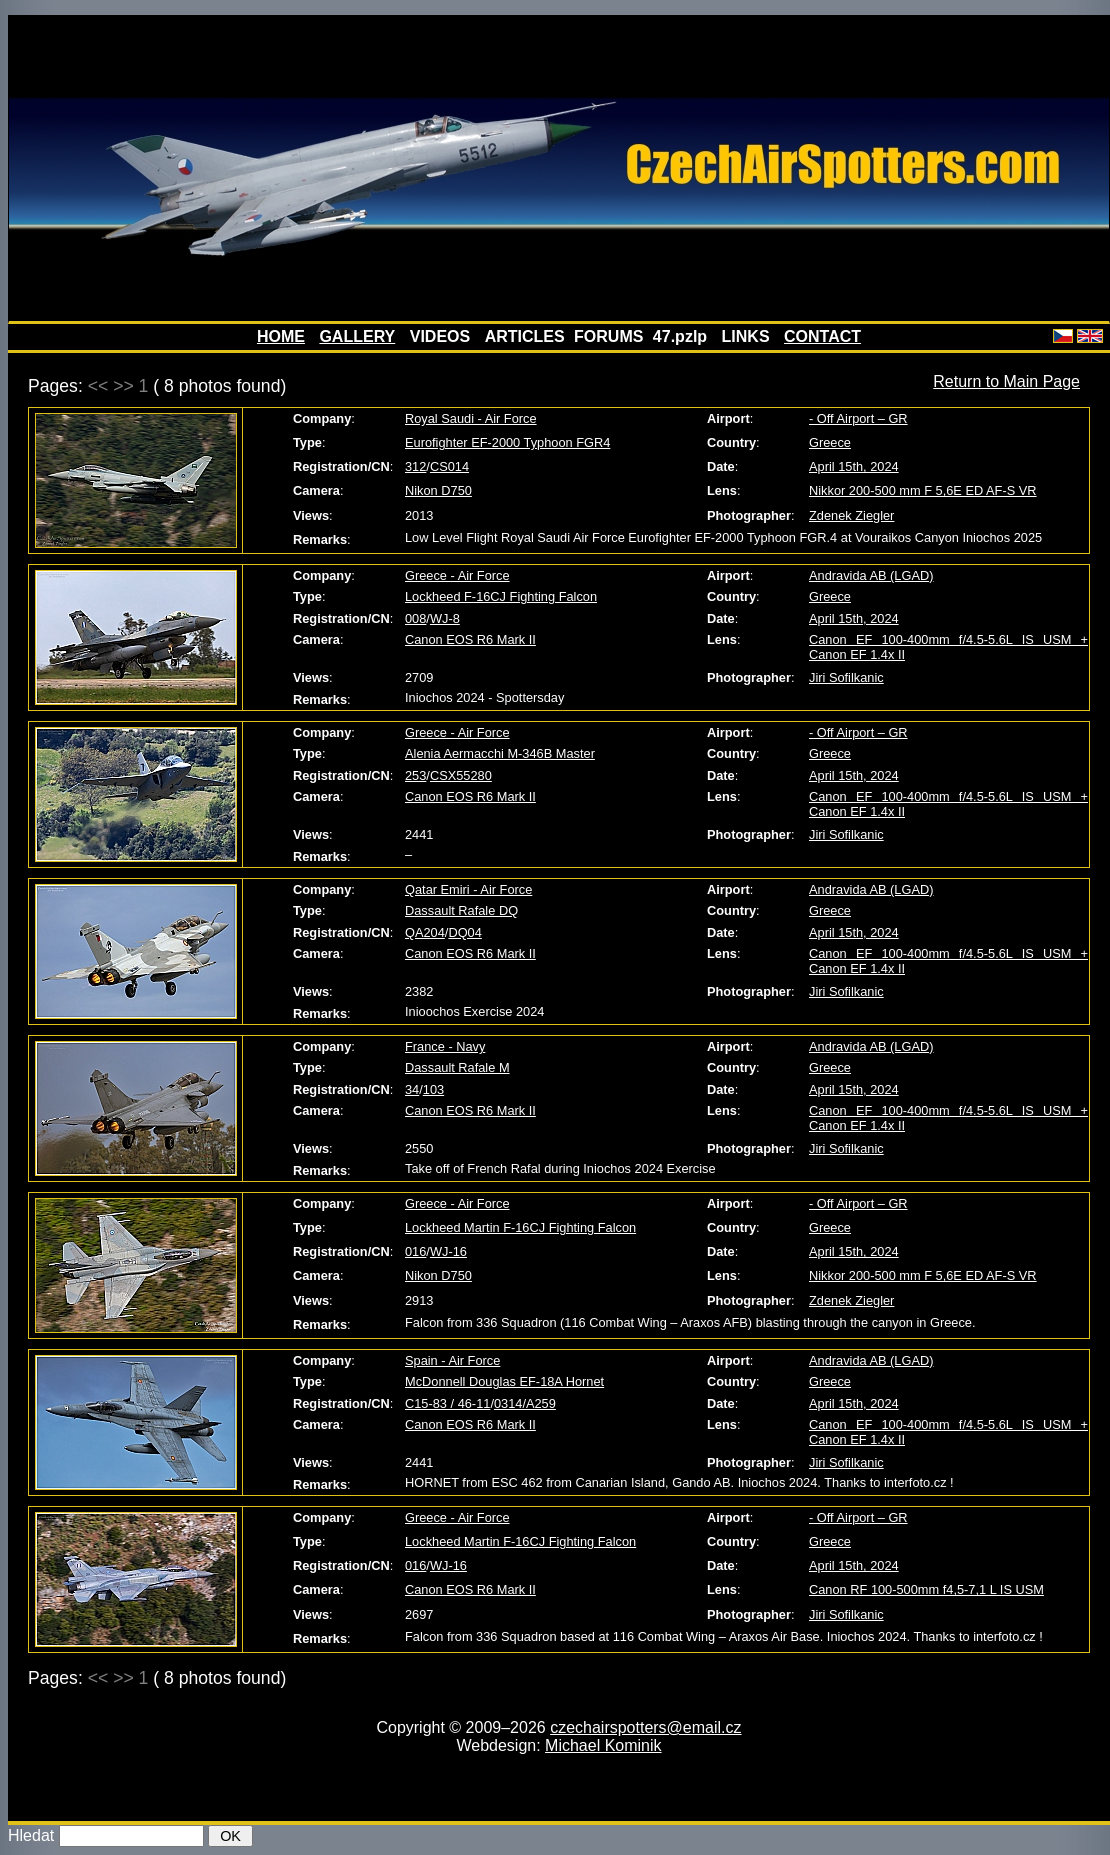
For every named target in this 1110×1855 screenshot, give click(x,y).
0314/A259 (525, 1403)
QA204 (425, 932)
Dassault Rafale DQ (461, 910)
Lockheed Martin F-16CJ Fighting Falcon (520, 1227)
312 (415, 466)
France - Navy (445, 1046)
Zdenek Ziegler (851, 515)
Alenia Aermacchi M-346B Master (500, 753)
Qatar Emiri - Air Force (468, 889)
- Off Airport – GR (858, 418)
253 (415, 775)
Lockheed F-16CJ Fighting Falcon (501, 596)
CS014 (449, 466)
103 (433, 1089)
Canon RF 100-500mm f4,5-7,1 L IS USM (926, 1589)
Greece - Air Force (457, 575)
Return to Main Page (1006, 381)
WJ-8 (445, 618)
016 (415, 1251)
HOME (281, 336)
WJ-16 (448, 1251)
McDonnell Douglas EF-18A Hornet (504, 1381)
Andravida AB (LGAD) (871, 575)
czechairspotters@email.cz (645, 1727)
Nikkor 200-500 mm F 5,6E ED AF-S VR (923, 490)
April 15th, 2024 (854, 466)
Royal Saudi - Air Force (471, 418)
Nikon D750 (438, 490)
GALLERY (357, 336)
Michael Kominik (603, 1745)
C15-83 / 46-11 (447, 1403)
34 (412, 1089)
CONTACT (822, 336)
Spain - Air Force (452, 1360)
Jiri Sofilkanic (846, 677)
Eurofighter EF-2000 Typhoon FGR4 (507, 442)
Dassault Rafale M (457, 1067)
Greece (830, 442)
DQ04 (464, 932)
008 (415, 618)
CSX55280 (461, 775)
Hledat (31, 1835)
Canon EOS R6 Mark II (470, 639)
